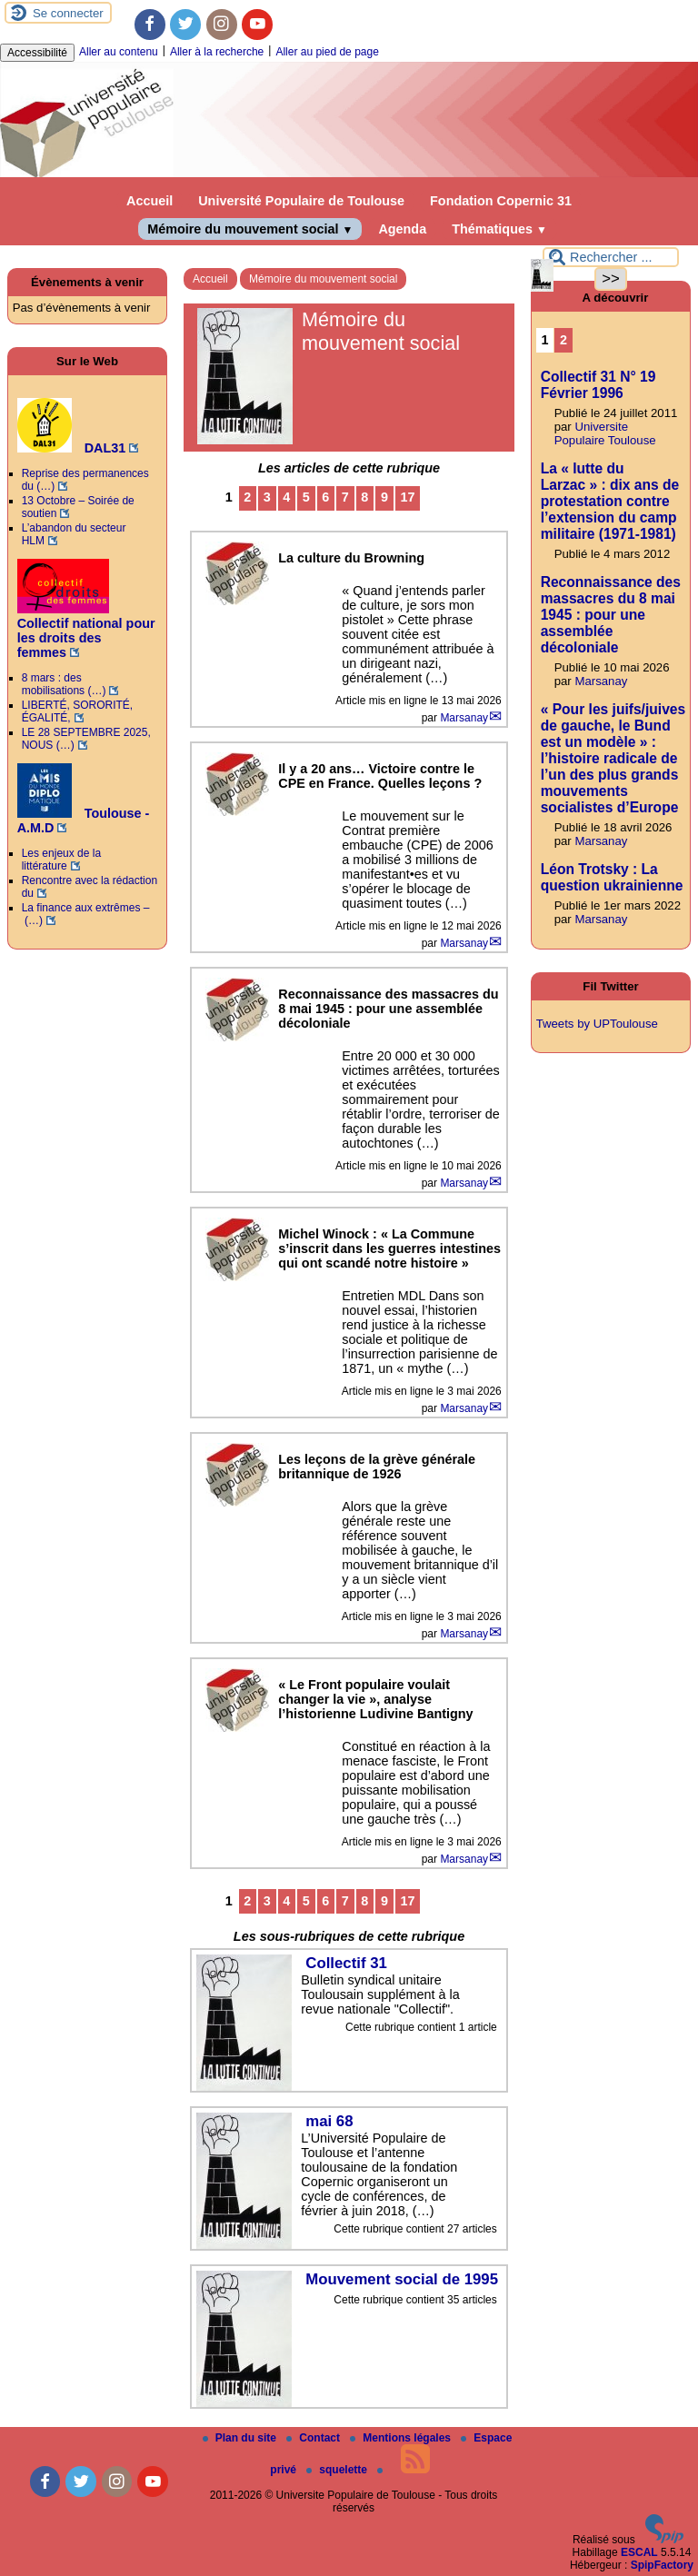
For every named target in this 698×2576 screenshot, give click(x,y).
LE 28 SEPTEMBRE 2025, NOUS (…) (86, 738)
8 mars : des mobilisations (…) (64, 684)
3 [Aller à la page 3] (267, 497)
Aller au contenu (118, 51)
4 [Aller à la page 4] (286, 497)
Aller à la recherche (217, 51)
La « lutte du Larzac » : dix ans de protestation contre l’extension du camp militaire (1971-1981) (610, 501)
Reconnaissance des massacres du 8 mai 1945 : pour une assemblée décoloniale (611, 614)
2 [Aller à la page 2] (247, 497)
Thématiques (499, 229)
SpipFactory (662, 2565)
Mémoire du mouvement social (250, 229)
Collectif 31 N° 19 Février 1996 (598, 385)
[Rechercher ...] (611, 257)
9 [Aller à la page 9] (384, 497)
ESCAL (639, 2552)
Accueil (149, 201)
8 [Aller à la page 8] (364, 497)
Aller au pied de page (326, 51)
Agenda (402, 229)
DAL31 (71, 448)
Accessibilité (37, 52)
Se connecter (68, 13)
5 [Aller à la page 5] (306, 497)
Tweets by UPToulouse (597, 1023)
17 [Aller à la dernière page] (407, 497)
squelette (338, 2469)
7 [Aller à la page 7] (345, 497)
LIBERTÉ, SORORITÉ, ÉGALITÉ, (77, 711)
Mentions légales (402, 2438)
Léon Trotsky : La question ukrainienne (612, 877)
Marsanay (464, 717)
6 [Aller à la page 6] (325, 497)
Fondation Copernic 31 (501, 201)
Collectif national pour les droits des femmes (86, 631)
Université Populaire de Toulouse (301, 201)
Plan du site (241, 2438)
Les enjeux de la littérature (61, 859)
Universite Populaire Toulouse (605, 433)
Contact (314, 2438)
